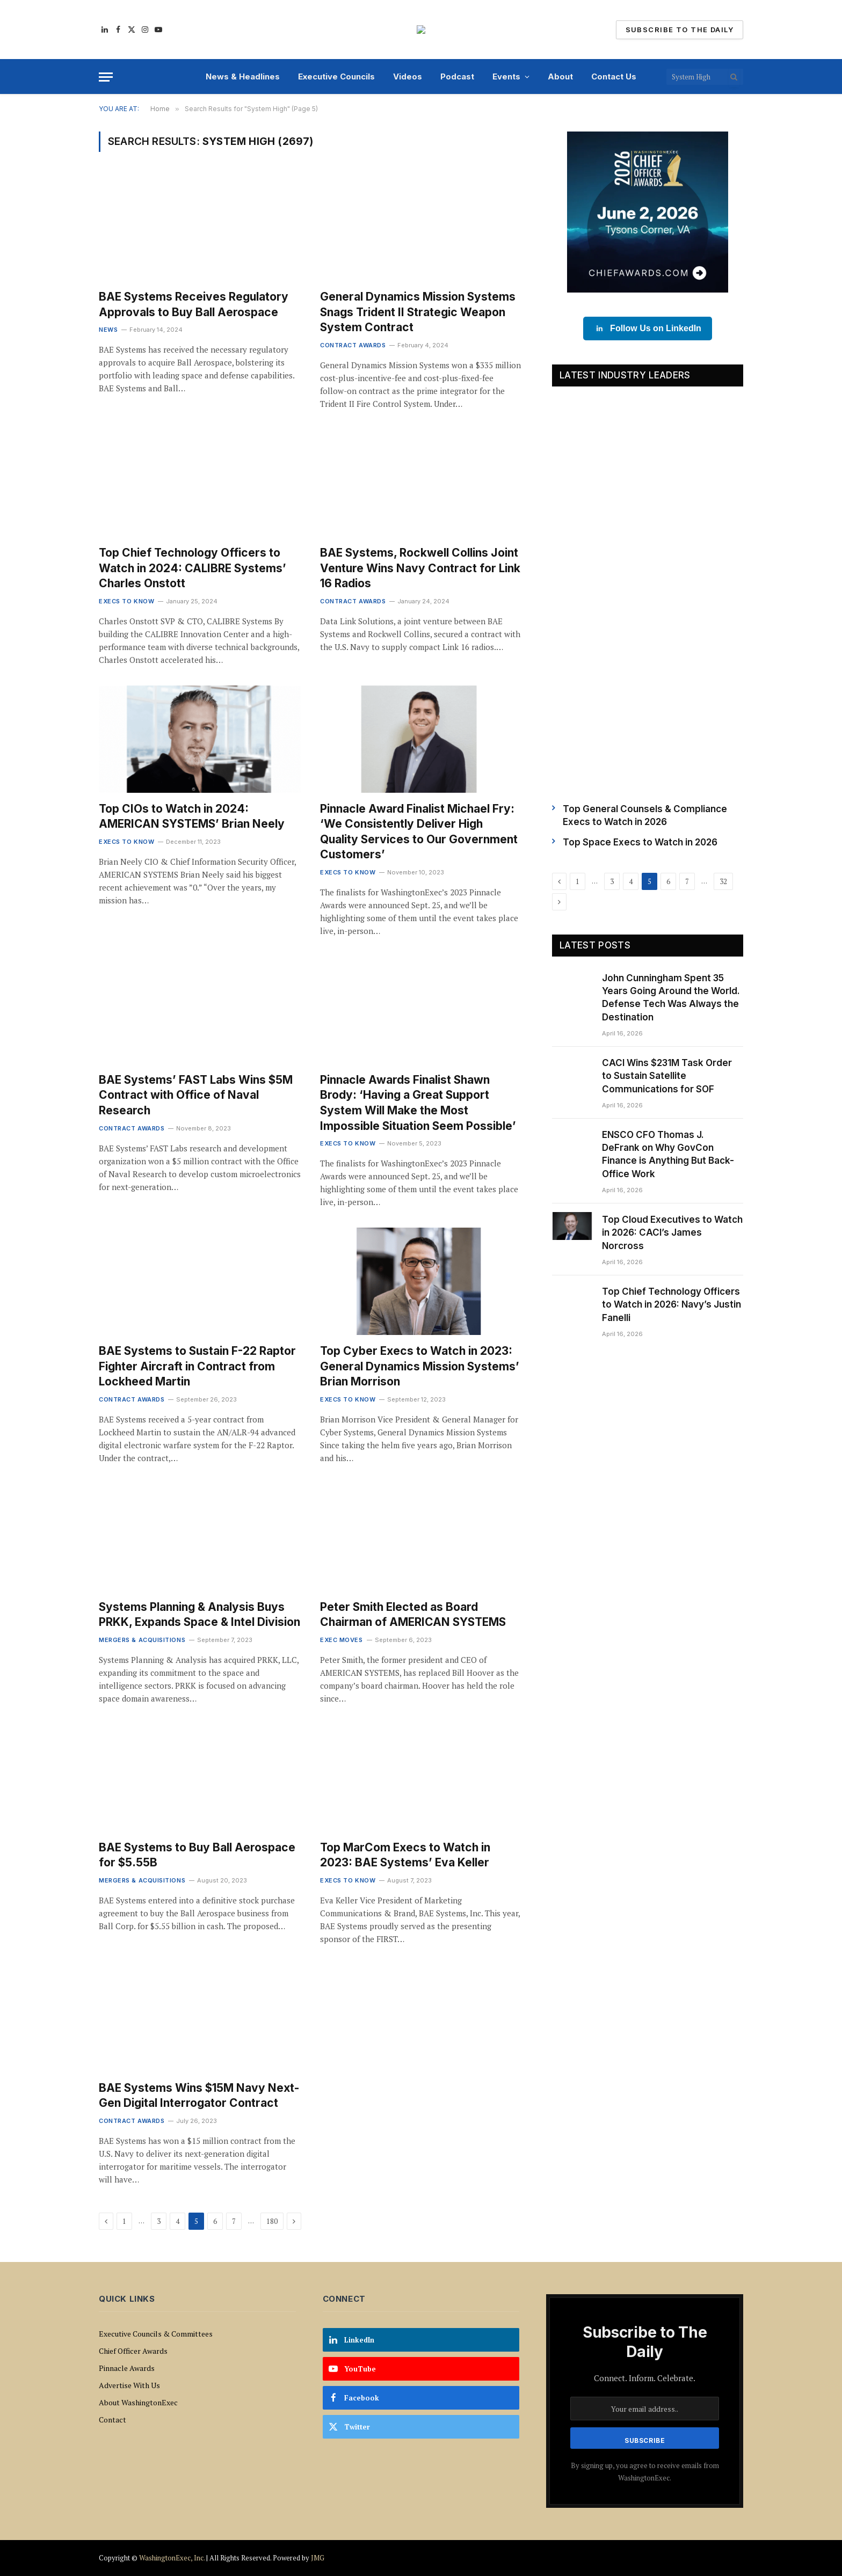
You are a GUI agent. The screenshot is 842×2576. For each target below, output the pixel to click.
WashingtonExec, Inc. (172, 2558)
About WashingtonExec (138, 2402)
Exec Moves (341, 1640)
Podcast (457, 76)
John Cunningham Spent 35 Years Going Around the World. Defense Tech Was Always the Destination (671, 998)
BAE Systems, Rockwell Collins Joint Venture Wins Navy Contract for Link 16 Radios (420, 568)
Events (506, 76)
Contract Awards (353, 345)
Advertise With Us (129, 2385)
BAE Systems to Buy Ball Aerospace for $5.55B (197, 1855)
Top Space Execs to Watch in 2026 (640, 842)
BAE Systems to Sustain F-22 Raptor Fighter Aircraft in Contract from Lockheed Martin (197, 1366)
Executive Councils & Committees (156, 2334)
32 (723, 881)
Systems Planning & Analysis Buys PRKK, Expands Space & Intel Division (199, 1614)
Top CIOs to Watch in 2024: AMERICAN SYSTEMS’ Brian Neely (192, 816)
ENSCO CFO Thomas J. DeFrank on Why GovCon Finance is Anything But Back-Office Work (668, 1154)
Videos (407, 76)
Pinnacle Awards (127, 2368)
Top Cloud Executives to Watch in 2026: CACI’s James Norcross (672, 1232)
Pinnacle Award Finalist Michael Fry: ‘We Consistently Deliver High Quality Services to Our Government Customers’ (419, 832)
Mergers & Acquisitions (142, 1640)
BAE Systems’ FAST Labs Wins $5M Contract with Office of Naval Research (196, 1095)
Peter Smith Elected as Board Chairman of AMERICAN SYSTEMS (413, 1614)
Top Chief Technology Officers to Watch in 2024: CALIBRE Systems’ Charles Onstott (192, 568)
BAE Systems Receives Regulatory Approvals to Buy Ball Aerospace (193, 304)
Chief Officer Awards (133, 2351)
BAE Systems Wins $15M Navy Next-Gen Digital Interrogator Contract (199, 2095)
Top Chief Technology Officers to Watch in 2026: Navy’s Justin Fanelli (671, 1304)
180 (272, 2221)
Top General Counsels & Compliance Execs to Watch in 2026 (645, 815)
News (108, 329)
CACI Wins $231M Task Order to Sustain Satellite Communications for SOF (667, 1075)
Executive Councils (336, 76)
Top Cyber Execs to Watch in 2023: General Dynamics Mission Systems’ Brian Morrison (419, 1366)
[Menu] (106, 77)
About (560, 76)
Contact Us (613, 76)
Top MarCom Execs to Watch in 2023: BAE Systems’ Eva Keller (405, 1855)
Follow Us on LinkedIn (647, 328)
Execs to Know (126, 601)
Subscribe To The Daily (680, 29)
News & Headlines (243, 76)
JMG (317, 2558)
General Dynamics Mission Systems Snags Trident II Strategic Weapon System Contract (418, 312)
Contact (112, 2419)
